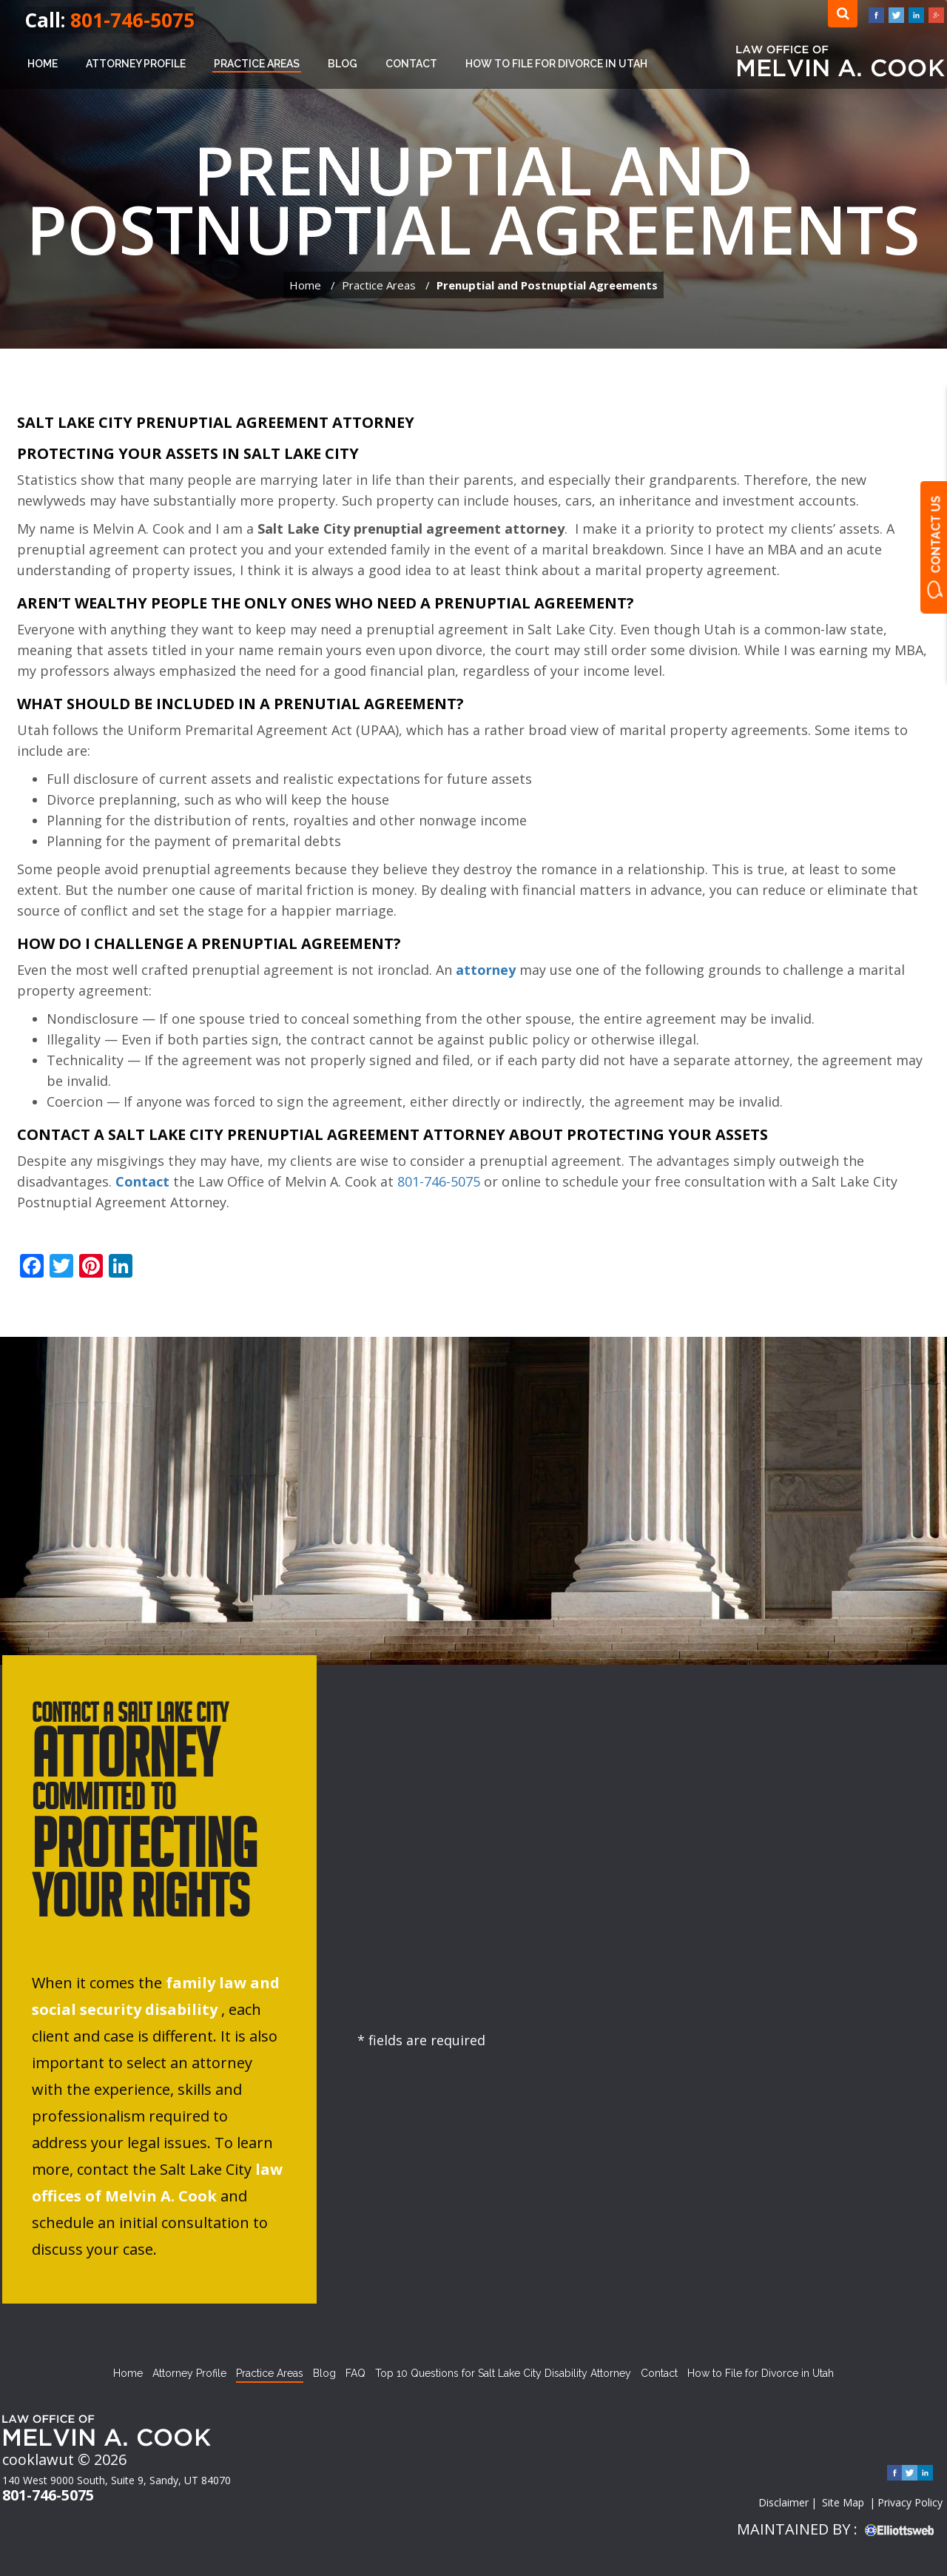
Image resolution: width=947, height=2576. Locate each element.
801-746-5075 (132, 20)
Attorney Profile (136, 64)
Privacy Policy (910, 2502)
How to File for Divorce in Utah (556, 64)
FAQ (355, 2373)
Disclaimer (783, 2502)
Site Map (843, 2502)
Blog (342, 64)
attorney (486, 970)
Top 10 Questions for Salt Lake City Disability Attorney (503, 2373)
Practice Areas (257, 64)
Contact (411, 64)
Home (42, 64)
